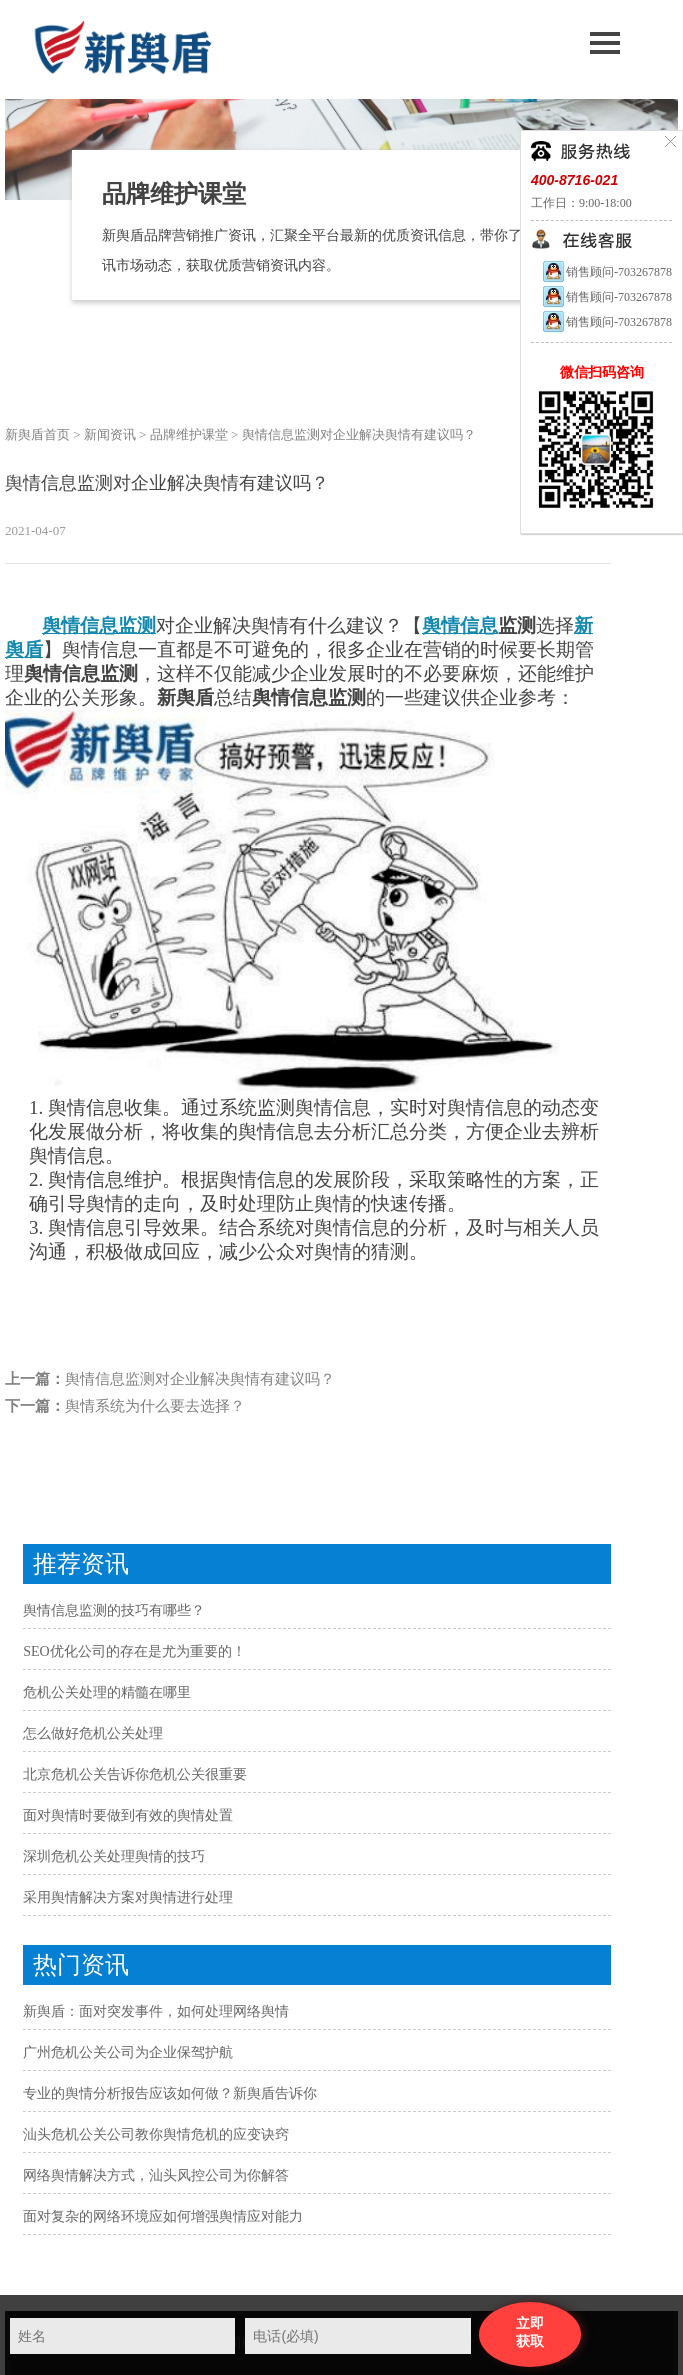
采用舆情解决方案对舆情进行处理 (128, 1897)
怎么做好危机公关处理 (93, 1733)
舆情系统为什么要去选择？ (155, 1406)
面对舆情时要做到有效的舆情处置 (128, 1815)
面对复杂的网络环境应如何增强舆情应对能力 (163, 2216)
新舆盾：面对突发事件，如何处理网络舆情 (156, 2011)
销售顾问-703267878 (606, 272)
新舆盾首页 (37, 434)
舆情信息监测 (99, 625)
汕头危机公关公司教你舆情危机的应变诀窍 (156, 2134)
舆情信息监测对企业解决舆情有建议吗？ (200, 1379)
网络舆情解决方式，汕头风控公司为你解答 (156, 2175)
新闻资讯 (110, 434)
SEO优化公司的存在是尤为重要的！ (134, 1651)
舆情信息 (460, 625)
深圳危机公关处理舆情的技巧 (114, 1856)
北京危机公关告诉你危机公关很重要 (135, 1774)
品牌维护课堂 (189, 434)
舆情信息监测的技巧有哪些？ (114, 1610)
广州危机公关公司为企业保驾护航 (128, 2052)
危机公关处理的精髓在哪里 (107, 1692)
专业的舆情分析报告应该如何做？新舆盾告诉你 (170, 2093)
